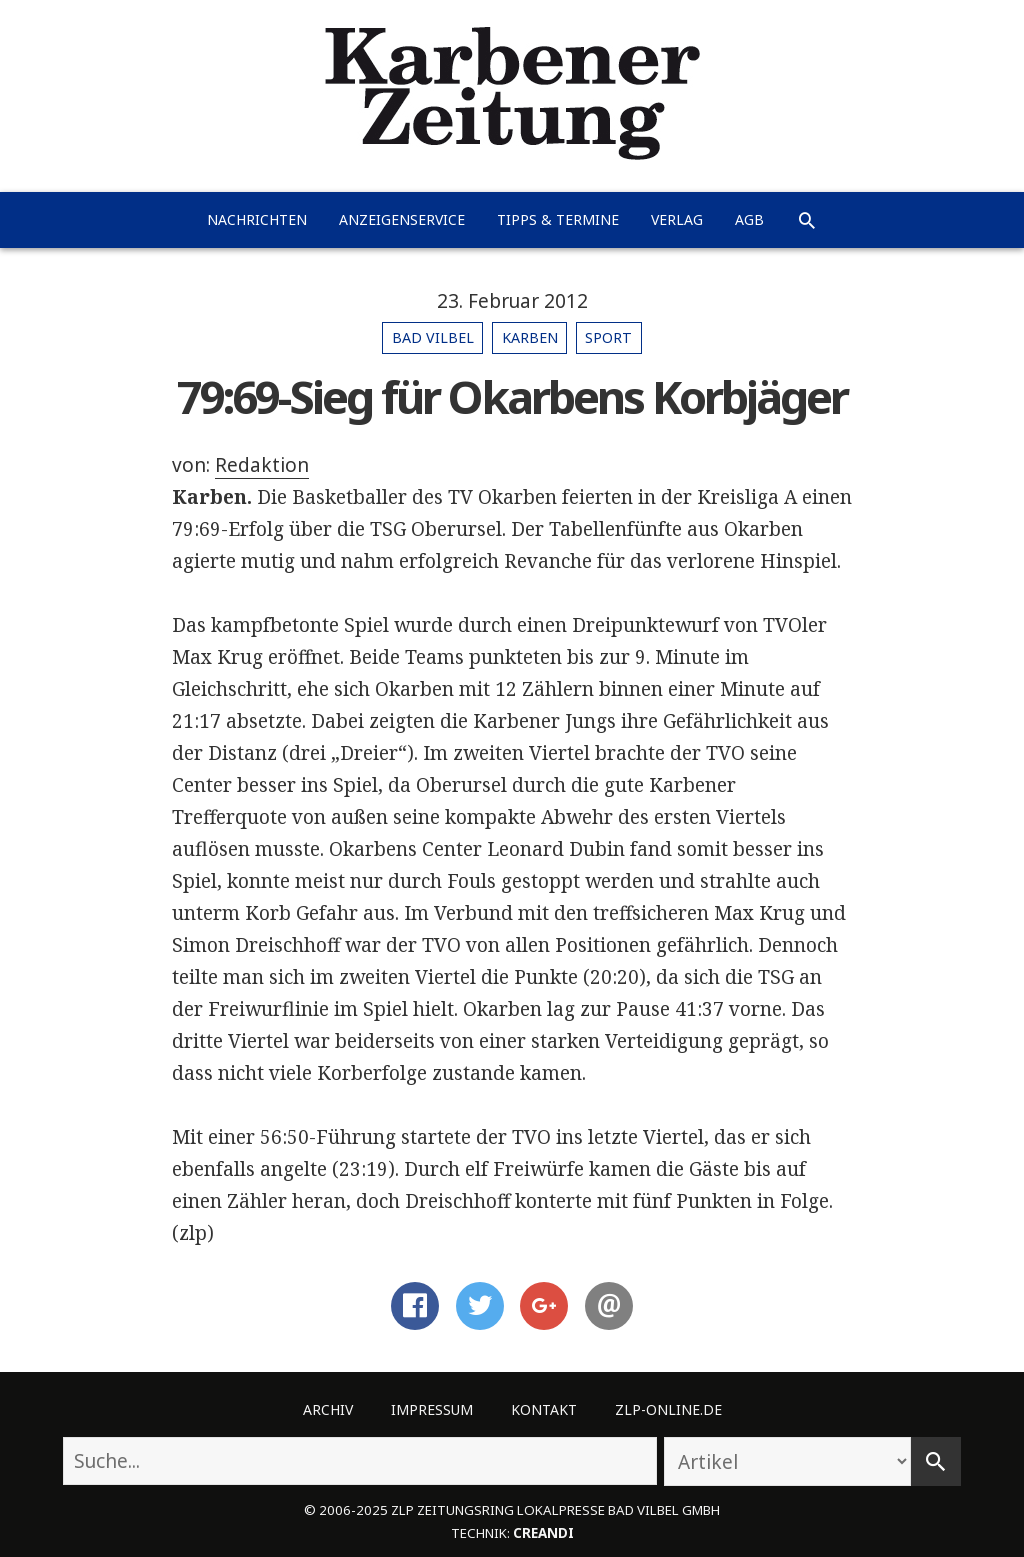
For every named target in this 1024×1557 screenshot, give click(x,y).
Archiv (328, 1409)
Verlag (677, 219)
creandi (543, 1533)
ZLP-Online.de (668, 1409)
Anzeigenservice (402, 219)
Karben (530, 337)
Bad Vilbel (433, 337)
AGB (749, 219)
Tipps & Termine (558, 219)
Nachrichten (257, 219)
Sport (608, 337)
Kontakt (544, 1409)
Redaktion (262, 465)
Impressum (432, 1409)
